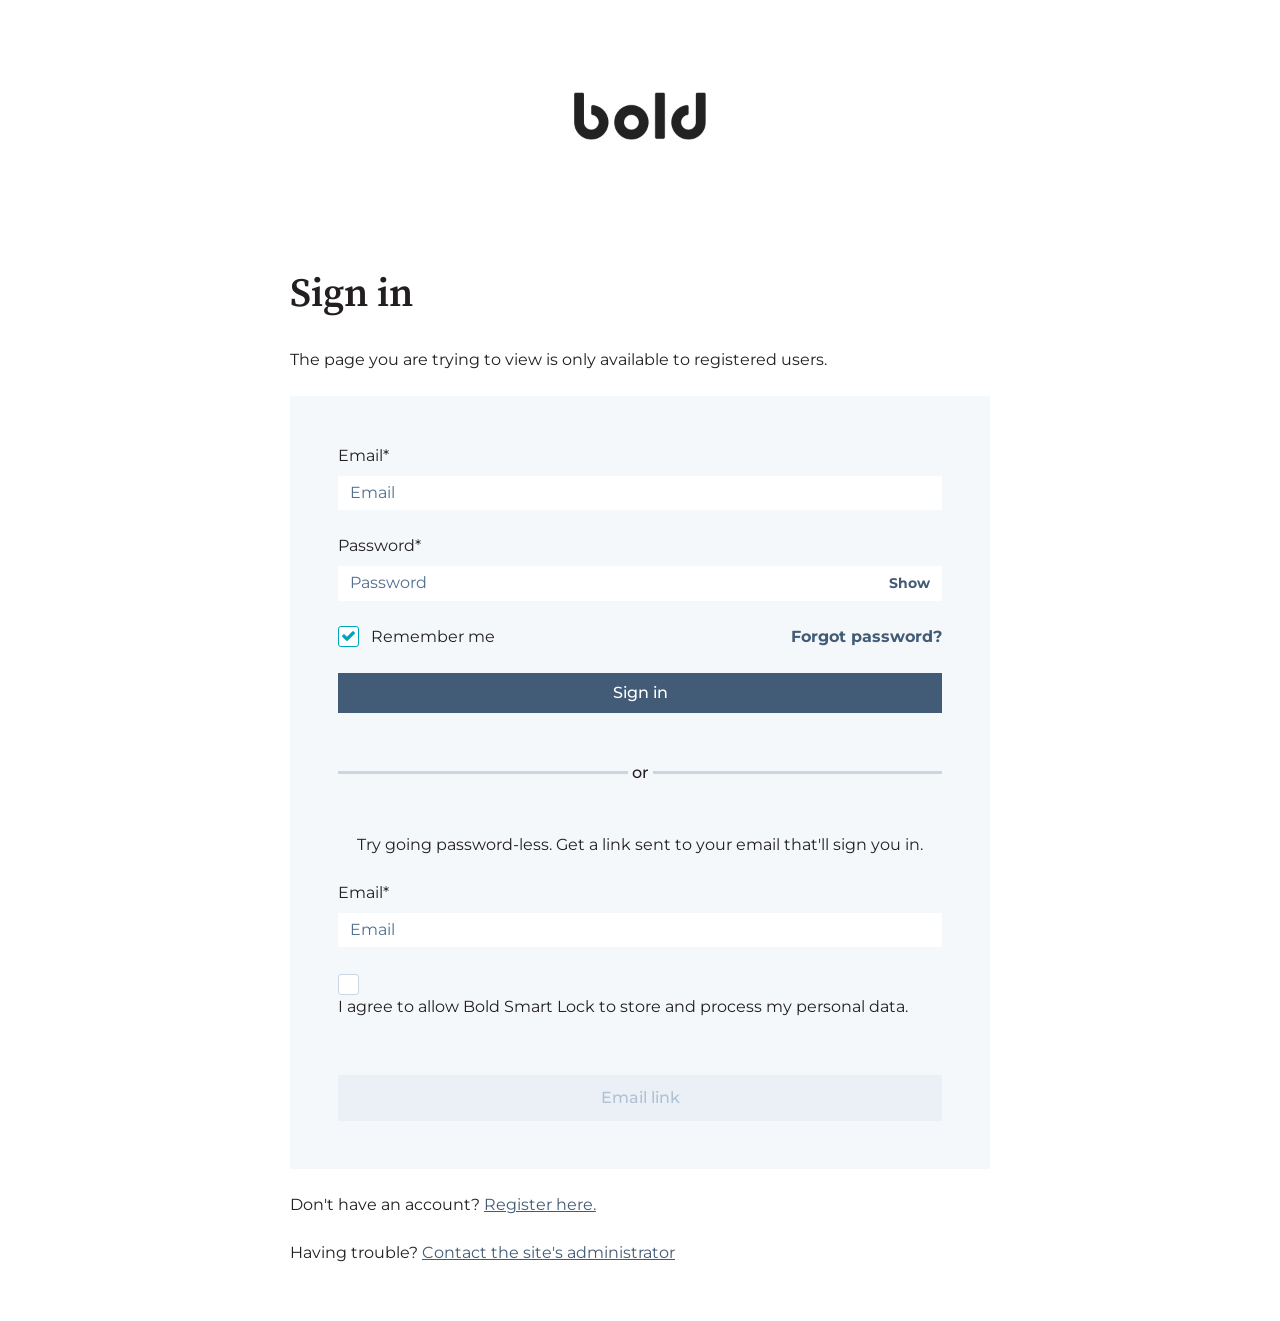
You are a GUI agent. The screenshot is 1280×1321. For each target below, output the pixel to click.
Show (909, 583)
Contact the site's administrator (548, 1252)
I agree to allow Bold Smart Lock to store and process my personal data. (623, 1006)
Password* (379, 545)
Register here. (540, 1204)
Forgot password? (866, 636)
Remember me (433, 636)
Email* (363, 455)
